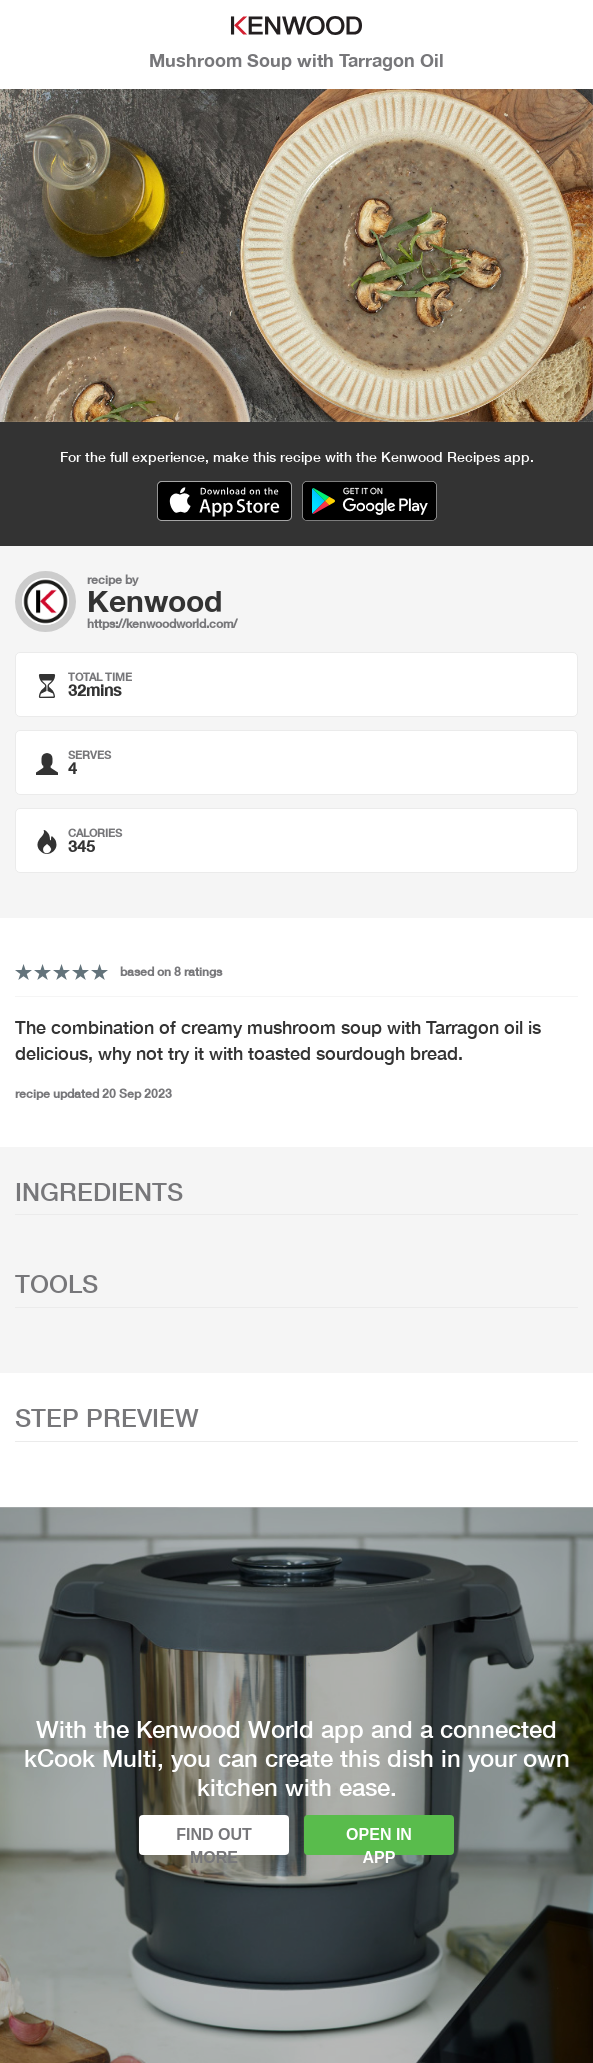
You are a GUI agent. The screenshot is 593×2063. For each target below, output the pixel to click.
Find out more (214, 1840)
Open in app (379, 1840)
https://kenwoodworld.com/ (162, 623)
